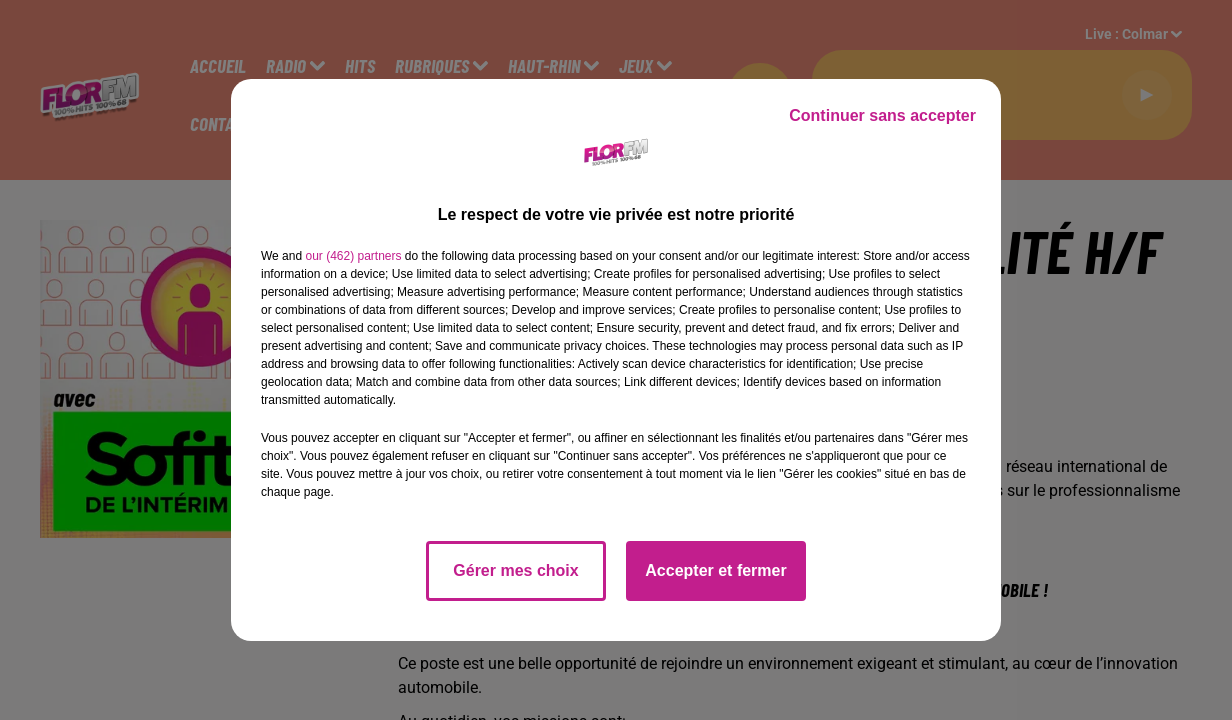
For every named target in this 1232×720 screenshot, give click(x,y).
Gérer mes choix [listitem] (515, 570)
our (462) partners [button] (353, 256)
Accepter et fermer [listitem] (715, 570)
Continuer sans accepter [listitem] (882, 115)
